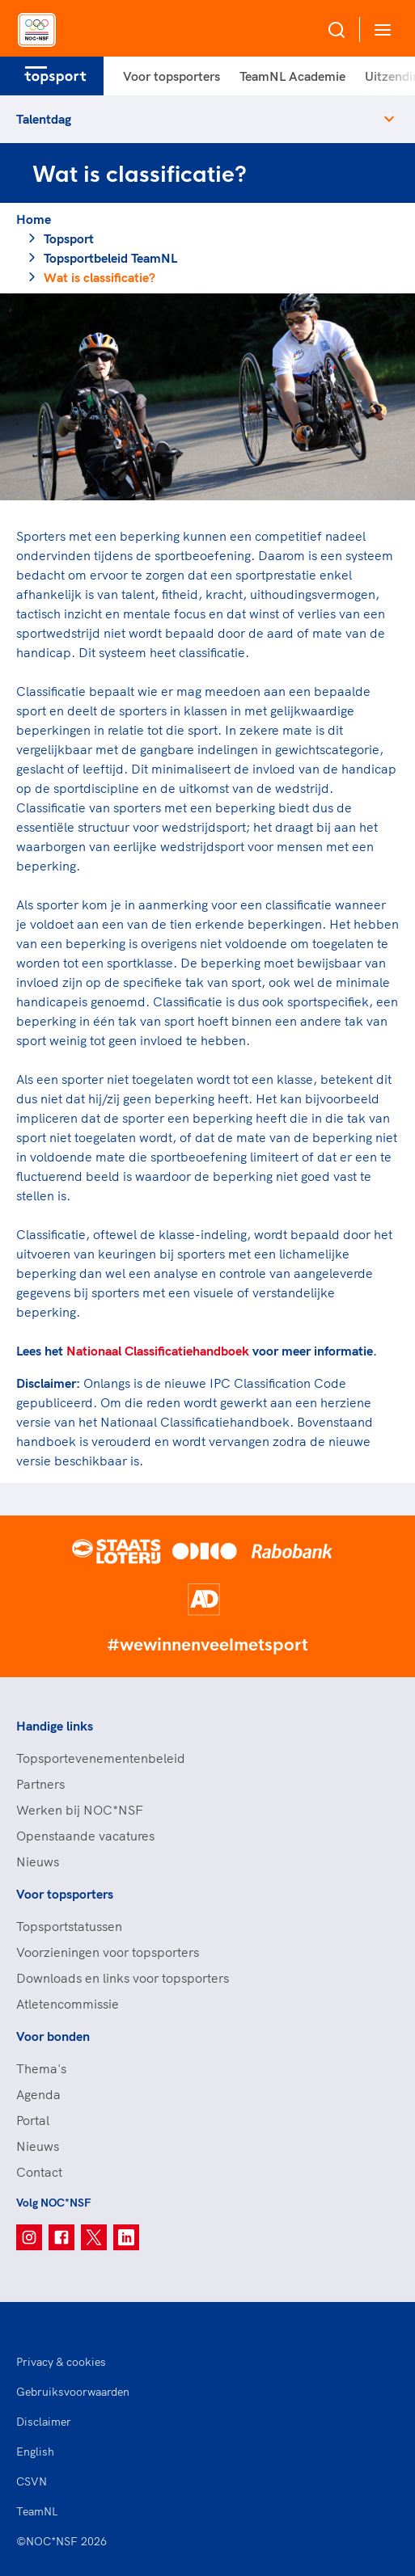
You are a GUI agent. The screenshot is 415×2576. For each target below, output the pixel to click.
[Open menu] (379, 29)
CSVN (31, 2481)
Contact (39, 2172)
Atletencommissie (67, 2004)
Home (33, 219)
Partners (40, 1784)
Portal (32, 2120)
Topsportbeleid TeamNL (110, 258)
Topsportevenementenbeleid (100, 1758)
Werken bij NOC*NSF (79, 1810)
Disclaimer (43, 2421)
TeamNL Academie (292, 76)
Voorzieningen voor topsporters (107, 1952)
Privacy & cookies (61, 2362)
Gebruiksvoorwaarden (72, 2391)
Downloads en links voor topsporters (122, 1978)
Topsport (69, 238)
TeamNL (37, 2511)
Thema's (41, 2068)
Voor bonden (53, 2036)
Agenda (38, 2094)
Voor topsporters (171, 76)
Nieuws (37, 1861)
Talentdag (43, 119)
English (35, 2451)
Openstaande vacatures (85, 1836)
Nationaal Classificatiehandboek (157, 1351)
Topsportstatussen (69, 1926)
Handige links (54, 1726)
